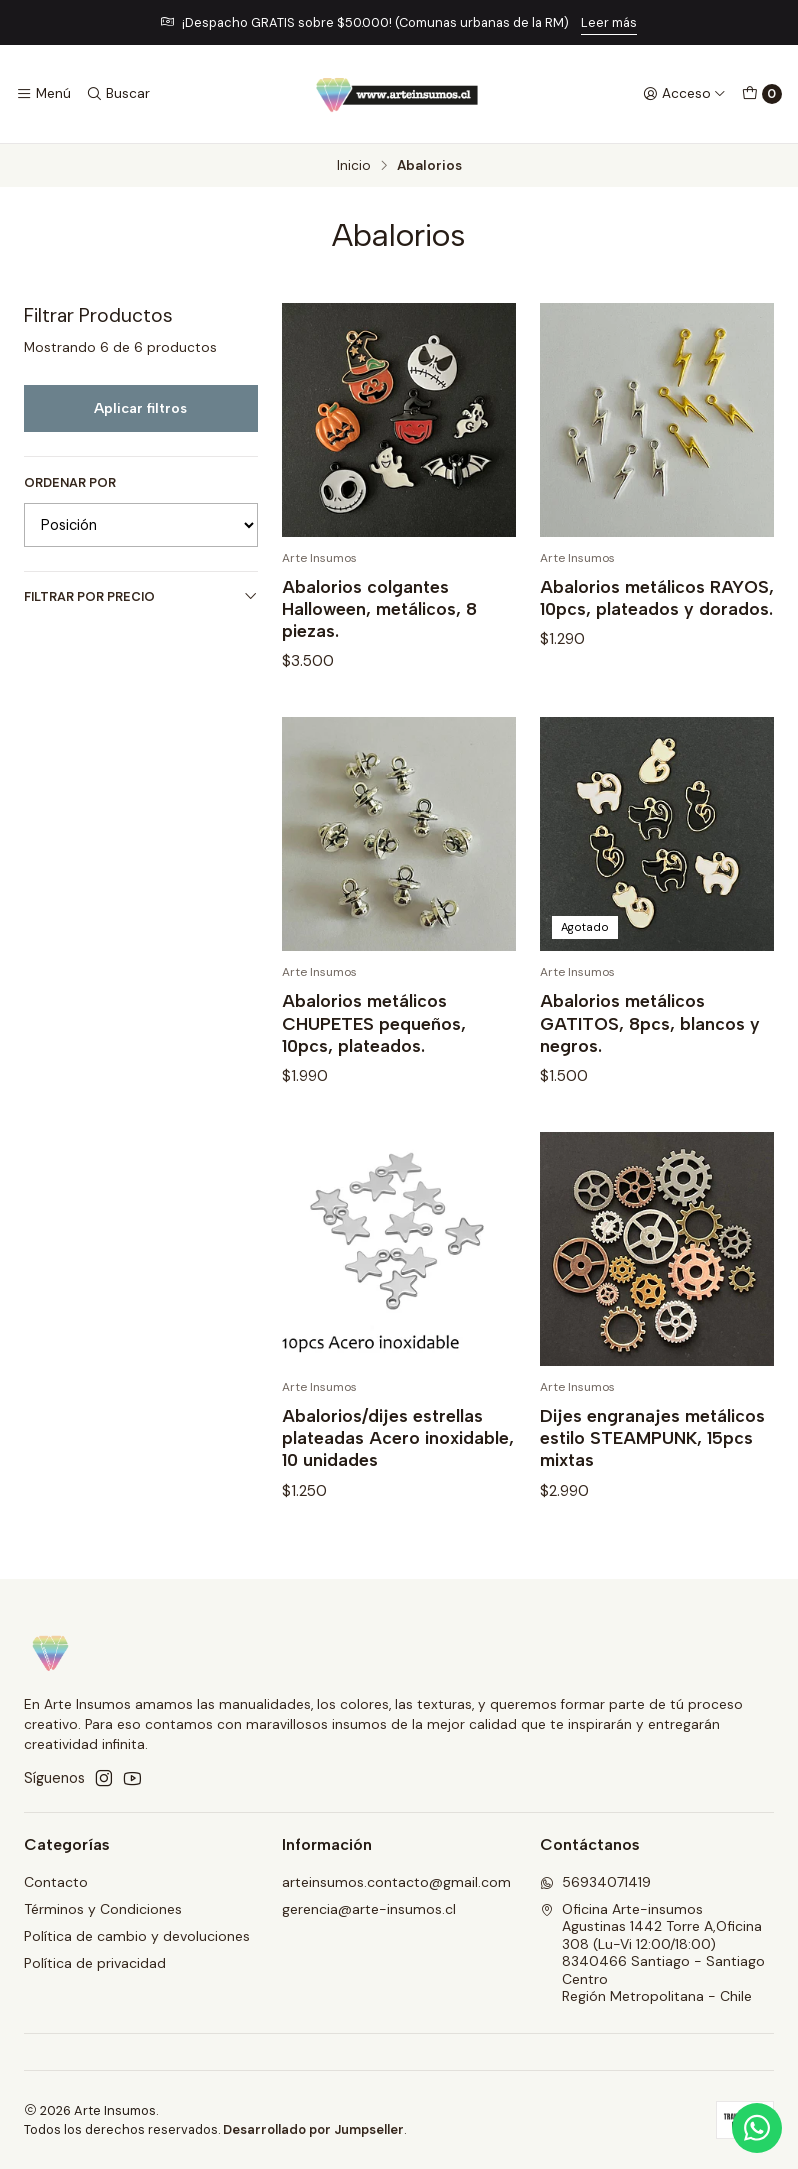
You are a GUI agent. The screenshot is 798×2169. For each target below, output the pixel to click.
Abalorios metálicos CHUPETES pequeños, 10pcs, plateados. (374, 1065)
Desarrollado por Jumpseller (313, 2129)
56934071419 (595, 1882)
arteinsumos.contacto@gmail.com (396, 1882)
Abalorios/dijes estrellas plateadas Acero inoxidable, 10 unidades (398, 1480)
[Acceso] (684, 94)
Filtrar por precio (141, 596)
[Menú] (43, 94)
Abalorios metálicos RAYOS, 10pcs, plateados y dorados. (657, 597)
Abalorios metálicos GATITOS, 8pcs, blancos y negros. (650, 1065)
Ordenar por (70, 483)
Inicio (354, 166)
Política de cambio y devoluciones (137, 1936)
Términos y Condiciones (103, 1909)
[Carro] (762, 94)
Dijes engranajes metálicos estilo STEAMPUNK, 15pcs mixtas (652, 1480)
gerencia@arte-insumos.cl (369, 1909)
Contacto (56, 1882)
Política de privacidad (95, 1963)
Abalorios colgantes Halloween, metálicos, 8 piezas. (379, 608)
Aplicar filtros (140, 408)
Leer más (609, 22)
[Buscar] (117, 94)
